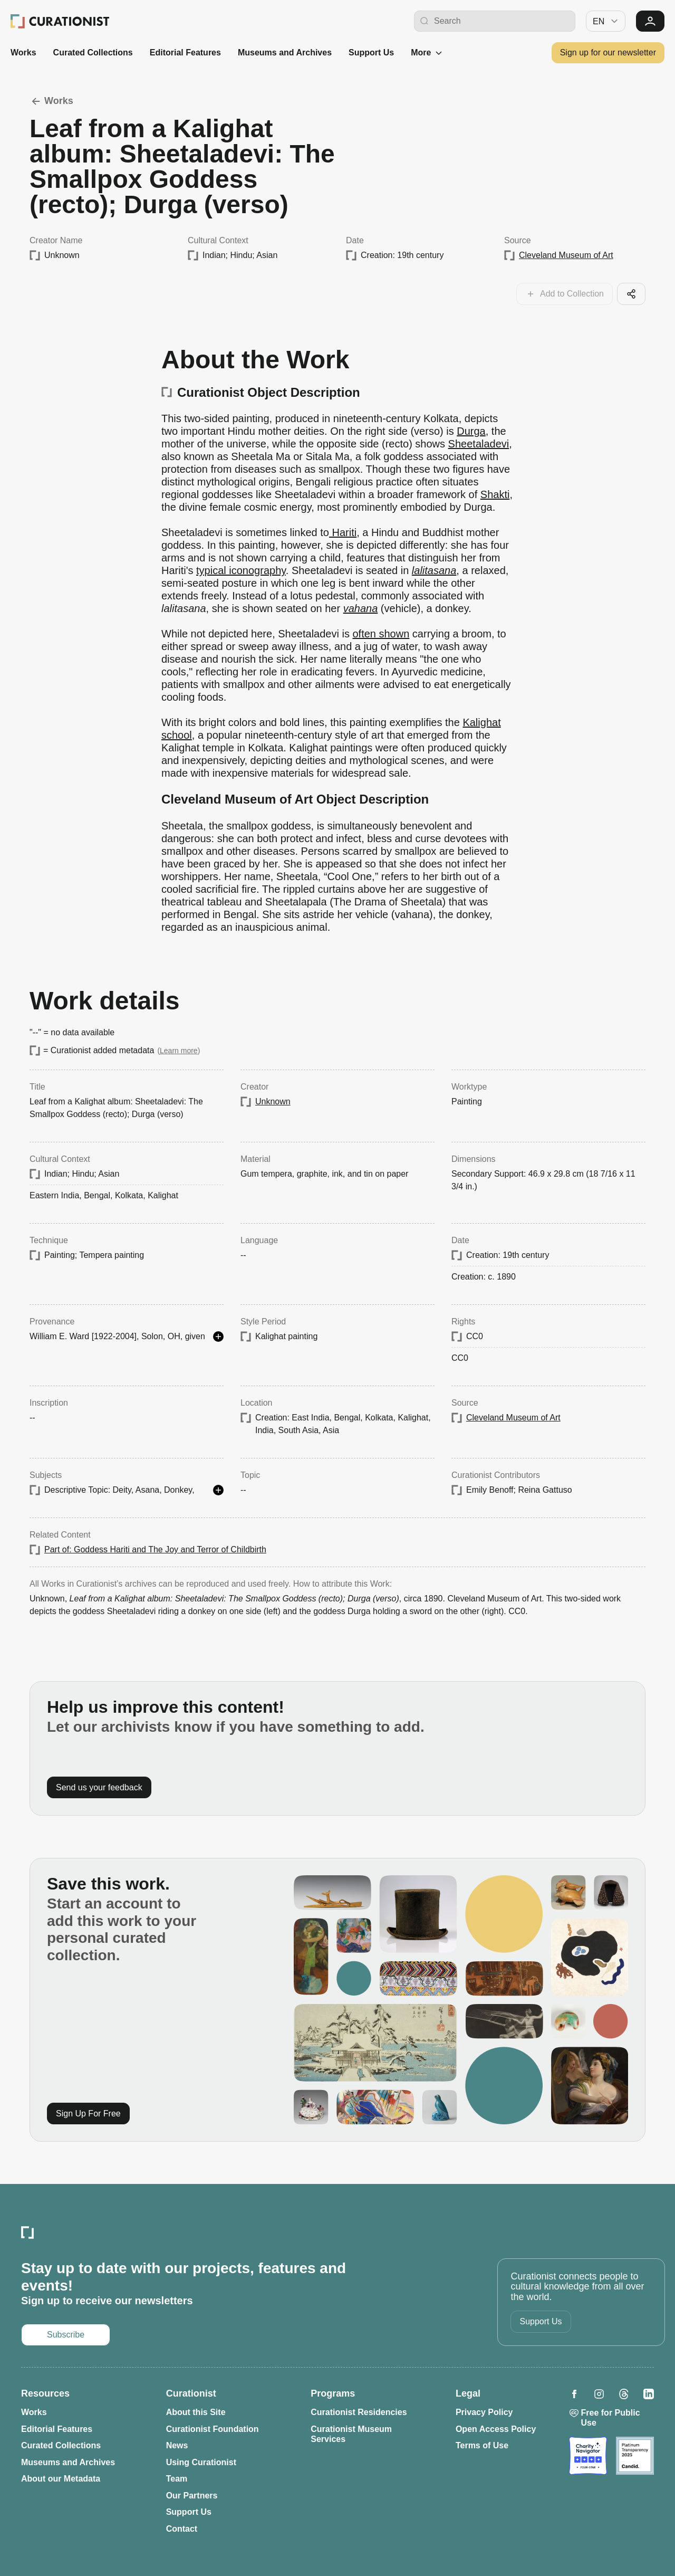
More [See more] (427, 52)
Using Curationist (201, 2462)
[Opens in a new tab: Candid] (635, 2456)
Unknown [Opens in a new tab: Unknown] (273, 1101)
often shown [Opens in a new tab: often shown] (380, 634)
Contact (182, 2528)
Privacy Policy (484, 2412)
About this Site (196, 2412)
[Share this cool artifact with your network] (631, 294)
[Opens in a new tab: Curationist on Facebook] (574, 2394)
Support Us (371, 52)
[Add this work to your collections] (564, 294)
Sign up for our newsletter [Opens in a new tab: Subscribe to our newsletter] (608, 52)
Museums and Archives (285, 52)
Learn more (179, 1050)
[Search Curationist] (502, 21)
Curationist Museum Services (351, 2434)
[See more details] (218, 1336)
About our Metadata (60, 2478)
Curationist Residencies (359, 2412)
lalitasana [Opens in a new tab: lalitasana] (434, 570)
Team (177, 2478)
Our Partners (192, 2495)
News (177, 2445)
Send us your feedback (99, 1787)
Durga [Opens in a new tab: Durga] (471, 431)
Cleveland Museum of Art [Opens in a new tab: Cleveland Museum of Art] (566, 255)
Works (23, 52)
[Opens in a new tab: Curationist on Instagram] (599, 2394)
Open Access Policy (496, 2429)
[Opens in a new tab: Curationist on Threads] (624, 2394)
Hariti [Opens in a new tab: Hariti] (342, 532)
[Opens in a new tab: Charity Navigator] (588, 2456)
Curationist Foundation (212, 2429)
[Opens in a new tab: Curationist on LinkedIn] (648, 2394)
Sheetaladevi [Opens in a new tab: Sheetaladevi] (478, 444)
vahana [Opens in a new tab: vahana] (360, 608)
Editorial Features (185, 52)
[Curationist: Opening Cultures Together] (60, 21)
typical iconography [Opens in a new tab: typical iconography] (241, 570)
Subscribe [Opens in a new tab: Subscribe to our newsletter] (65, 2334)
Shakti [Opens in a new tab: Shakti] (495, 494)
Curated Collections (93, 52)
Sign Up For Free (88, 2113)
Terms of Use (482, 2445)
